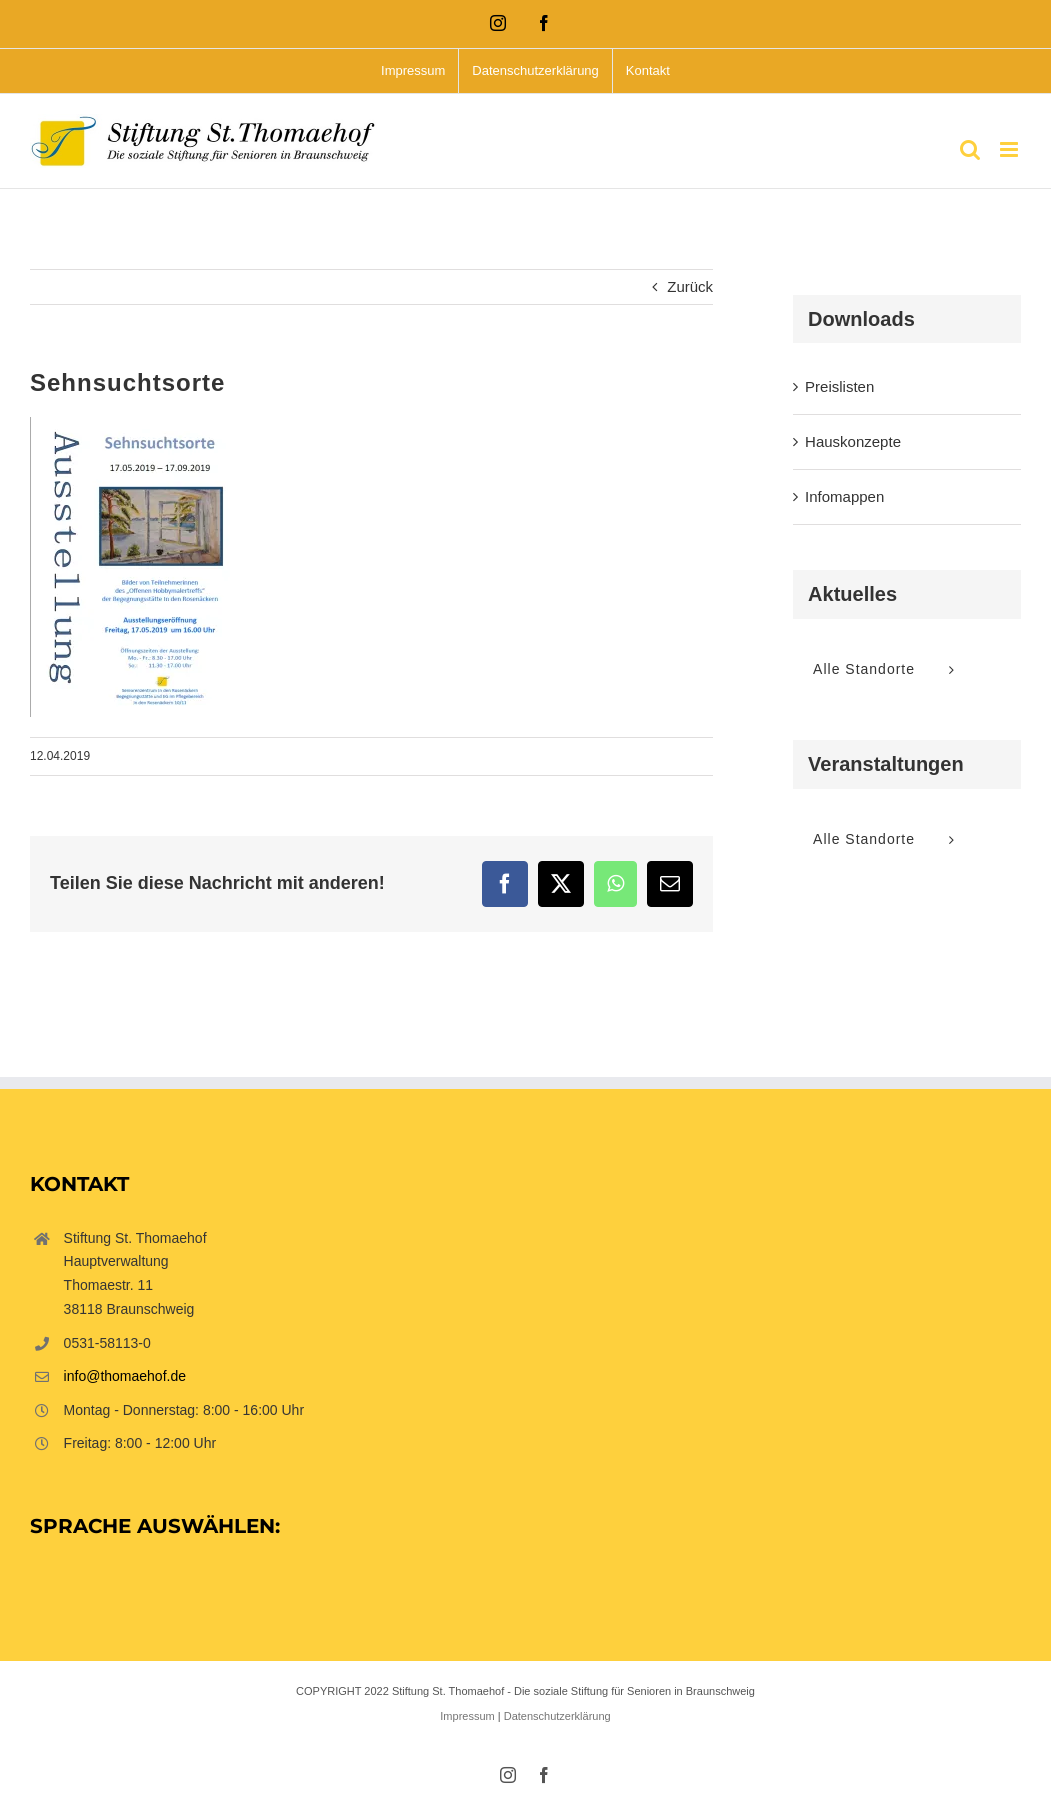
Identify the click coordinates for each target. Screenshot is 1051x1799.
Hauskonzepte (853, 441)
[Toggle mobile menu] (1010, 149)
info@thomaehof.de (125, 1376)
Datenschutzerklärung (557, 1716)
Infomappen (844, 496)
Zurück (690, 286)
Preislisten (839, 386)
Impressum (467, 1716)
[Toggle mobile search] (970, 149)
